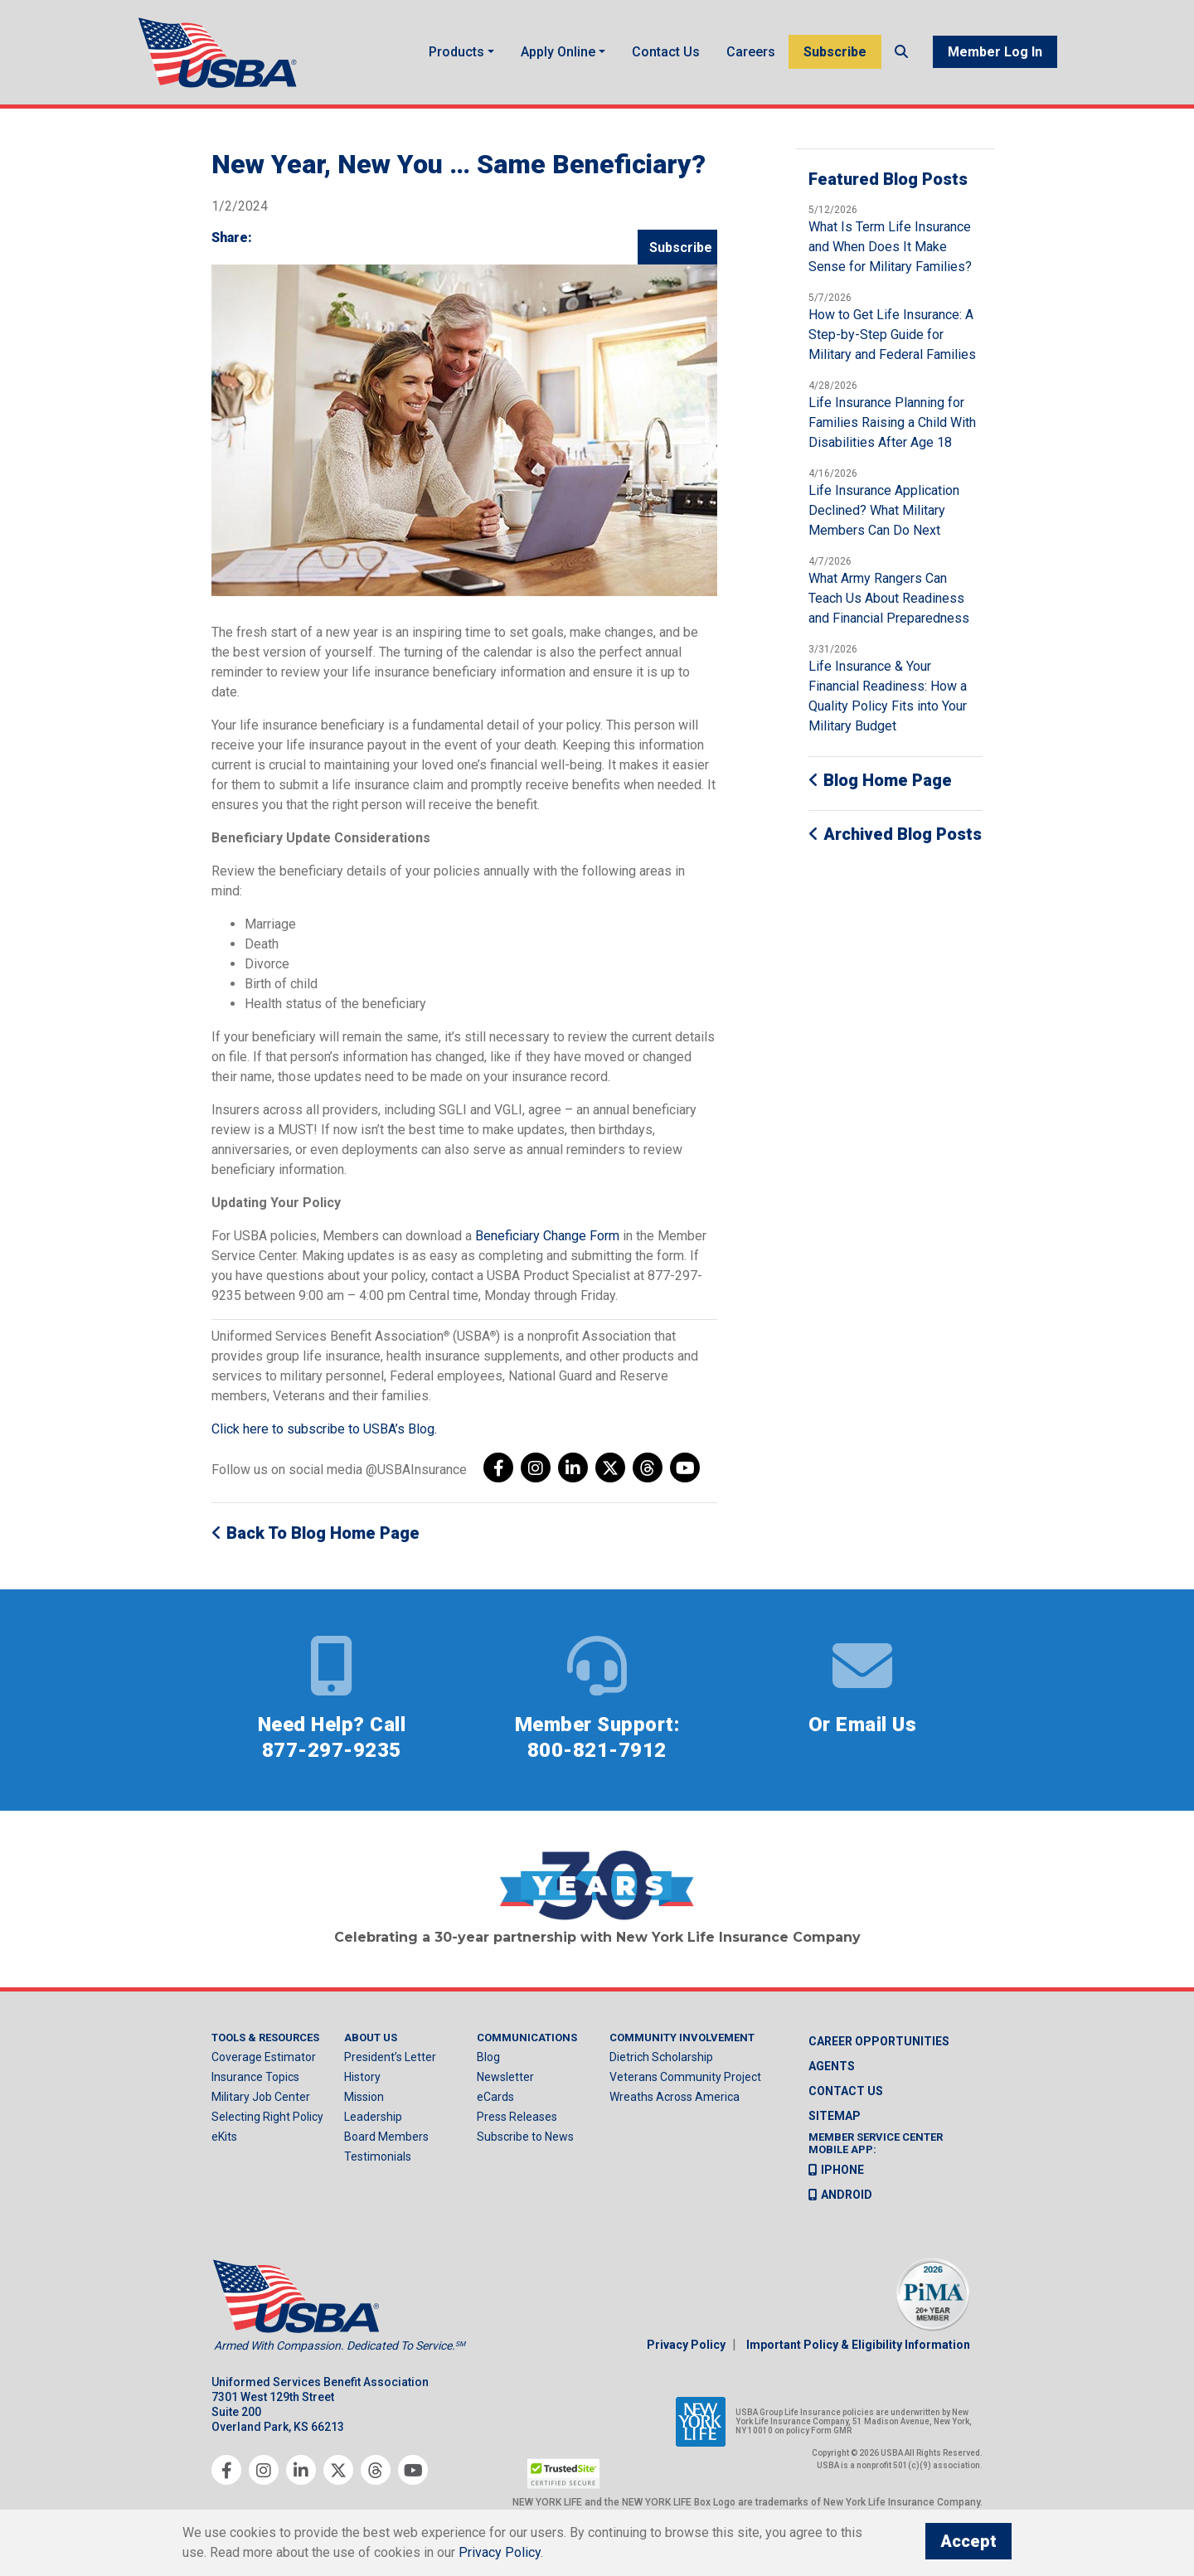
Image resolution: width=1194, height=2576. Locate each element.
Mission (364, 2096)
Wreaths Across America (674, 2096)
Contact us (845, 2091)
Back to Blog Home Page (315, 1533)
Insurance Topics (255, 2077)
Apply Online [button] (558, 52)
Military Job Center (260, 2096)
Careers (750, 52)
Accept (968, 2541)
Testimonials (377, 2156)
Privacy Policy (686, 2344)
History (362, 2077)
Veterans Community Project (685, 2077)
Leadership (373, 2116)
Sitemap (834, 2115)
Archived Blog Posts (895, 834)
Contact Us (666, 52)
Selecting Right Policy (267, 2116)
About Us (370, 2037)
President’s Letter (390, 2057)
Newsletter (505, 2077)
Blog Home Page (880, 780)
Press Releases (517, 2116)
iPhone (836, 2169)
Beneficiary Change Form (547, 1236)
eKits (224, 2136)
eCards (495, 2096)
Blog (488, 2057)
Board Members (386, 2136)
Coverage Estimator (263, 2057)
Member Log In (995, 52)
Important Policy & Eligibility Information (858, 2344)
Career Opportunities (878, 2041)
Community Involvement (682, 2037)
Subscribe (834, 52)
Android (840, 2194)
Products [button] (456, 52)
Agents (831, 2066)
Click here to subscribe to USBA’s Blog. (324, 1429)
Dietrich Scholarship (661, 2057)
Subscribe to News (525, 2136)
